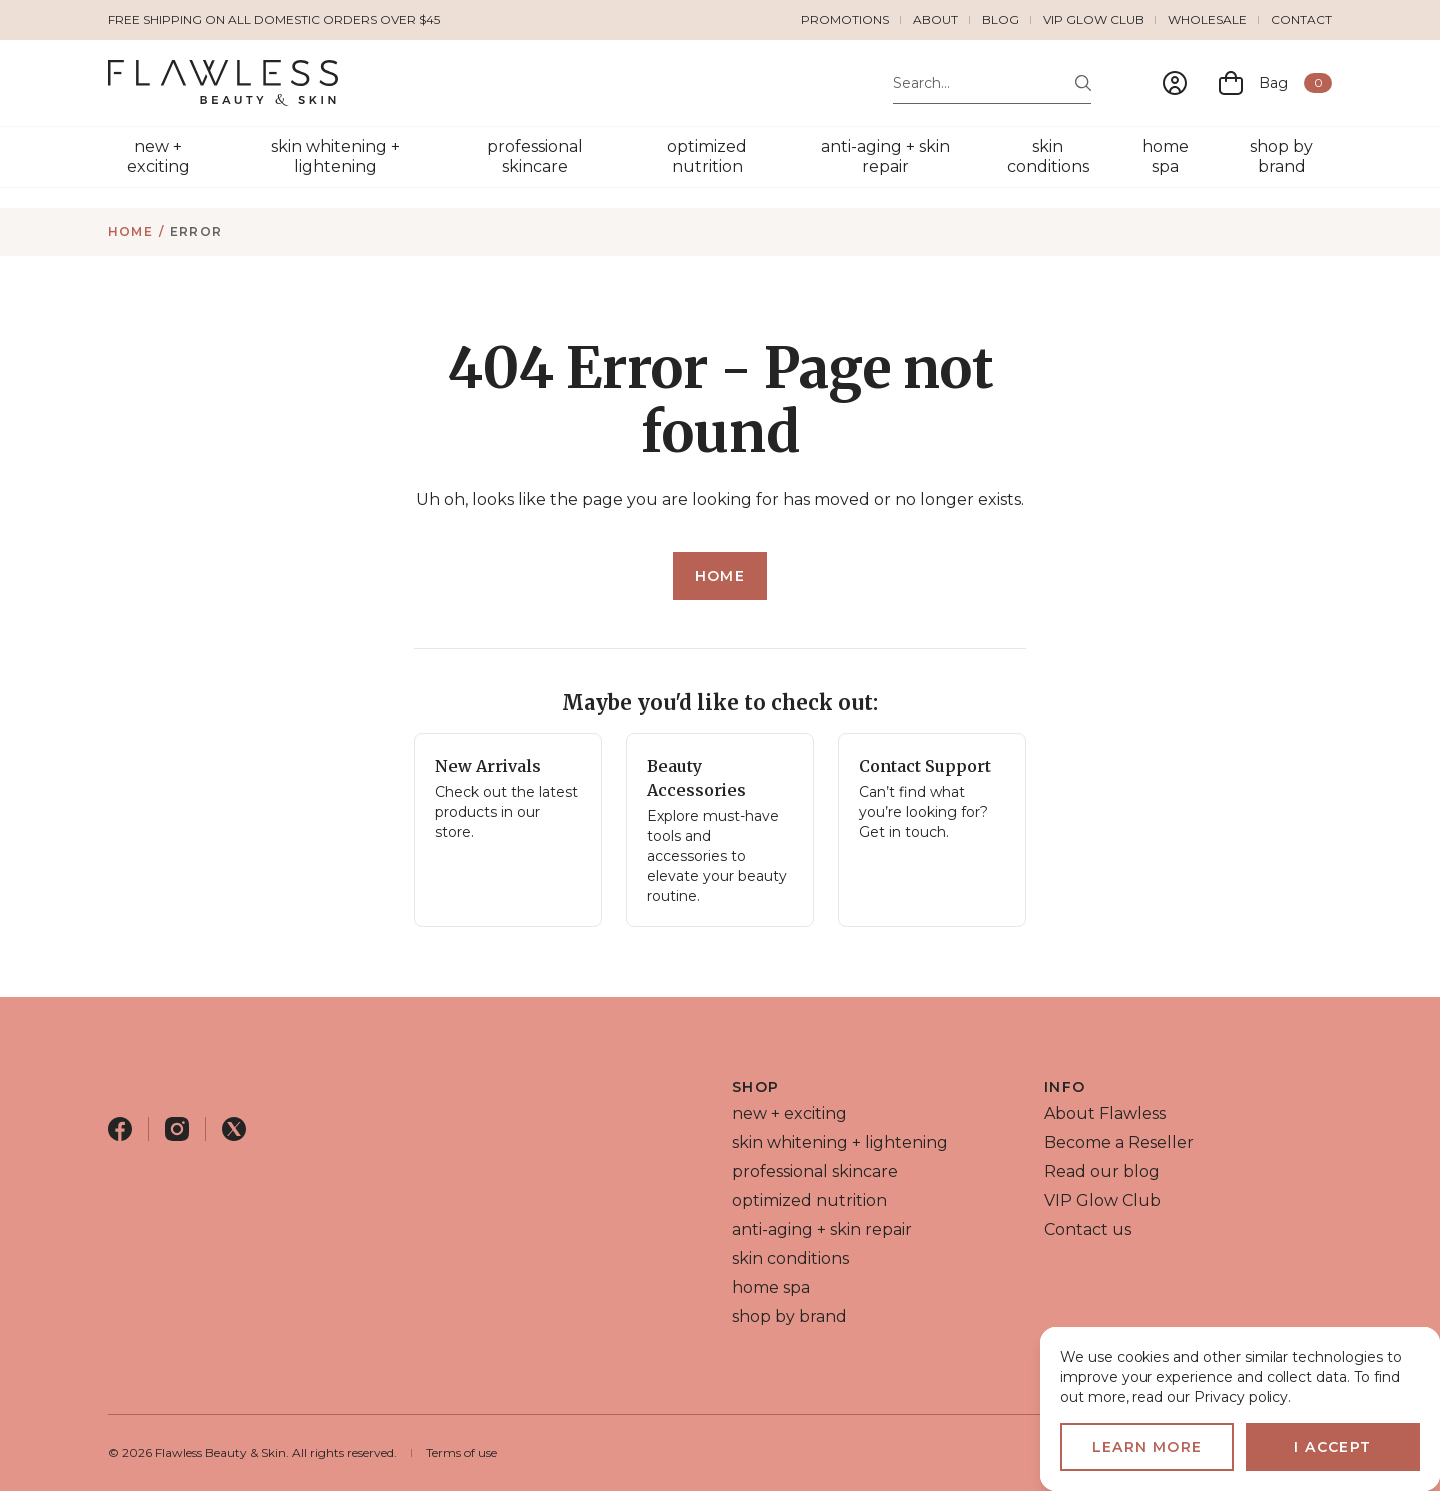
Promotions (845, 19)
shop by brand (1281, 156)
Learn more (1147, 1447)
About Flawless (1105, 1113)
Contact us (1087, 1229)
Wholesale (1207, 19)
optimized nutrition (707, 156)
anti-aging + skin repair (885, 156)
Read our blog (1102, 1171)
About (935, 19)
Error (196, 231)
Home (130, 231)
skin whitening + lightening (335, 156)
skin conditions (1048, 156)
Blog (1000, 19)
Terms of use (461, 1452)
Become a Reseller (1119, 1142)
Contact (1301, 19)
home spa (1165, 156)
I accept (1332, 1447)
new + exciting (158, 156)
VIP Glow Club (1093, 19)
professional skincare (535, 156)
